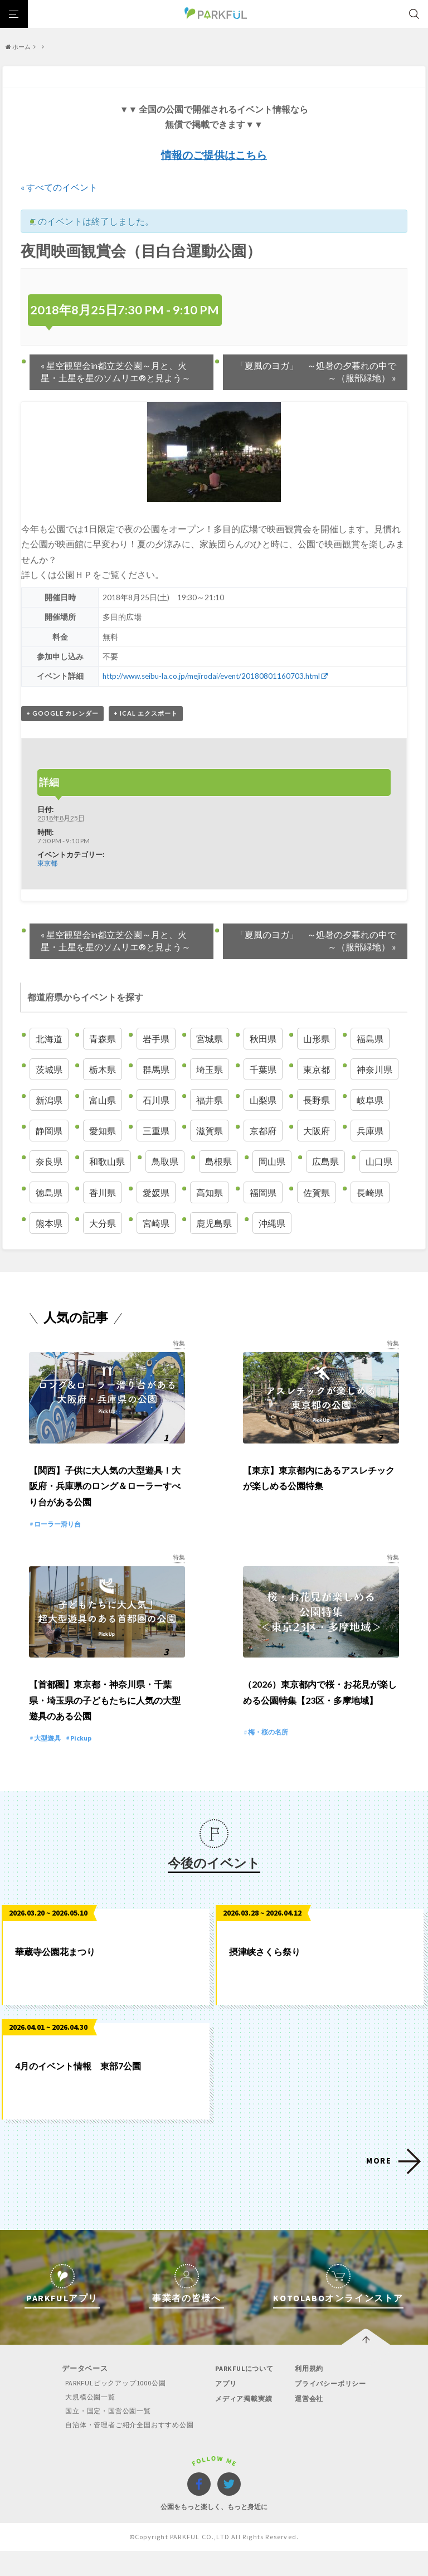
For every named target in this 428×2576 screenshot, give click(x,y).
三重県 (156, 1130)
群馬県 (156, 1068)
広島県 (325, 1161)
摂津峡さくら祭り (264, 1976)
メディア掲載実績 (243, 2423)
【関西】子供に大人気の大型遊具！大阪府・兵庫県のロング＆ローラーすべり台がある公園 (105, 1498)
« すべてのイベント (59, 187)
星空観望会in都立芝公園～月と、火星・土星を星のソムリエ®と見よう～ (116, 371)
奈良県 (49, 1161)
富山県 (102, 1099)
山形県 (316, 1038)
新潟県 (49, 1099)
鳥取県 (165, 1161)
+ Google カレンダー (62, 713)
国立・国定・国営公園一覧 (103, 2435)
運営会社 (309, 2423)
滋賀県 (209, 1130)
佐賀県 (316, 1192)
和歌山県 (107, 1161)
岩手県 (156, 1038)
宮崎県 (156, 1222)
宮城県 (209, 1038)
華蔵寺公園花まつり (55, 1976)
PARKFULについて (244, 2393)
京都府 (263, 1130)
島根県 (218, 1161)
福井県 (209, 1099)
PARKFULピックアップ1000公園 (110, 2408)
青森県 (102, 1038)
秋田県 (263, 1038)
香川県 (102, 1192)
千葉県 (263, 1068)
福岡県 (263, 1192)
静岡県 (49, 1130)
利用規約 (309, 2393)
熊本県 (49, 1222)
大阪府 (316, 1130)
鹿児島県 (214, 1222)
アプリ (224, 2408)
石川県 (156, 1099)
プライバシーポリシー (332, 2408)
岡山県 (272, 1161)
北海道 (49, 1038)
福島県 (370, 1038)
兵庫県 (370, 1130)
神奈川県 (374, 1068)
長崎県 (370, 1192)
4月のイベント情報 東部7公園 (78, 2091)
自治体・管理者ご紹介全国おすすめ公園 (126, 2449)
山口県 (379, 1161)
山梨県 (263, 1099)
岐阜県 (370, 1099)
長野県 (316, 1099)
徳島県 (49, 1192)
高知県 (209, 1192)
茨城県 (49, 1068)
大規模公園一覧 (84, 2422)
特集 (178, 1342)
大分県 (102, 1222)
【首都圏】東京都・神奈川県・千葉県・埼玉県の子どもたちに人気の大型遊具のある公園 (105, 1724)
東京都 (47, 863)
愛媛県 (156, 1192)
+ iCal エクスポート (146, 713)
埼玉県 (209, 1068)
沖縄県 (272, 1222)
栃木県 (102, 1068)
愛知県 (102, 1130)
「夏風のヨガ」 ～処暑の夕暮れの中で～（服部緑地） (316, 371)
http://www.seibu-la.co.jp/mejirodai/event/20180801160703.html (213, 676)
